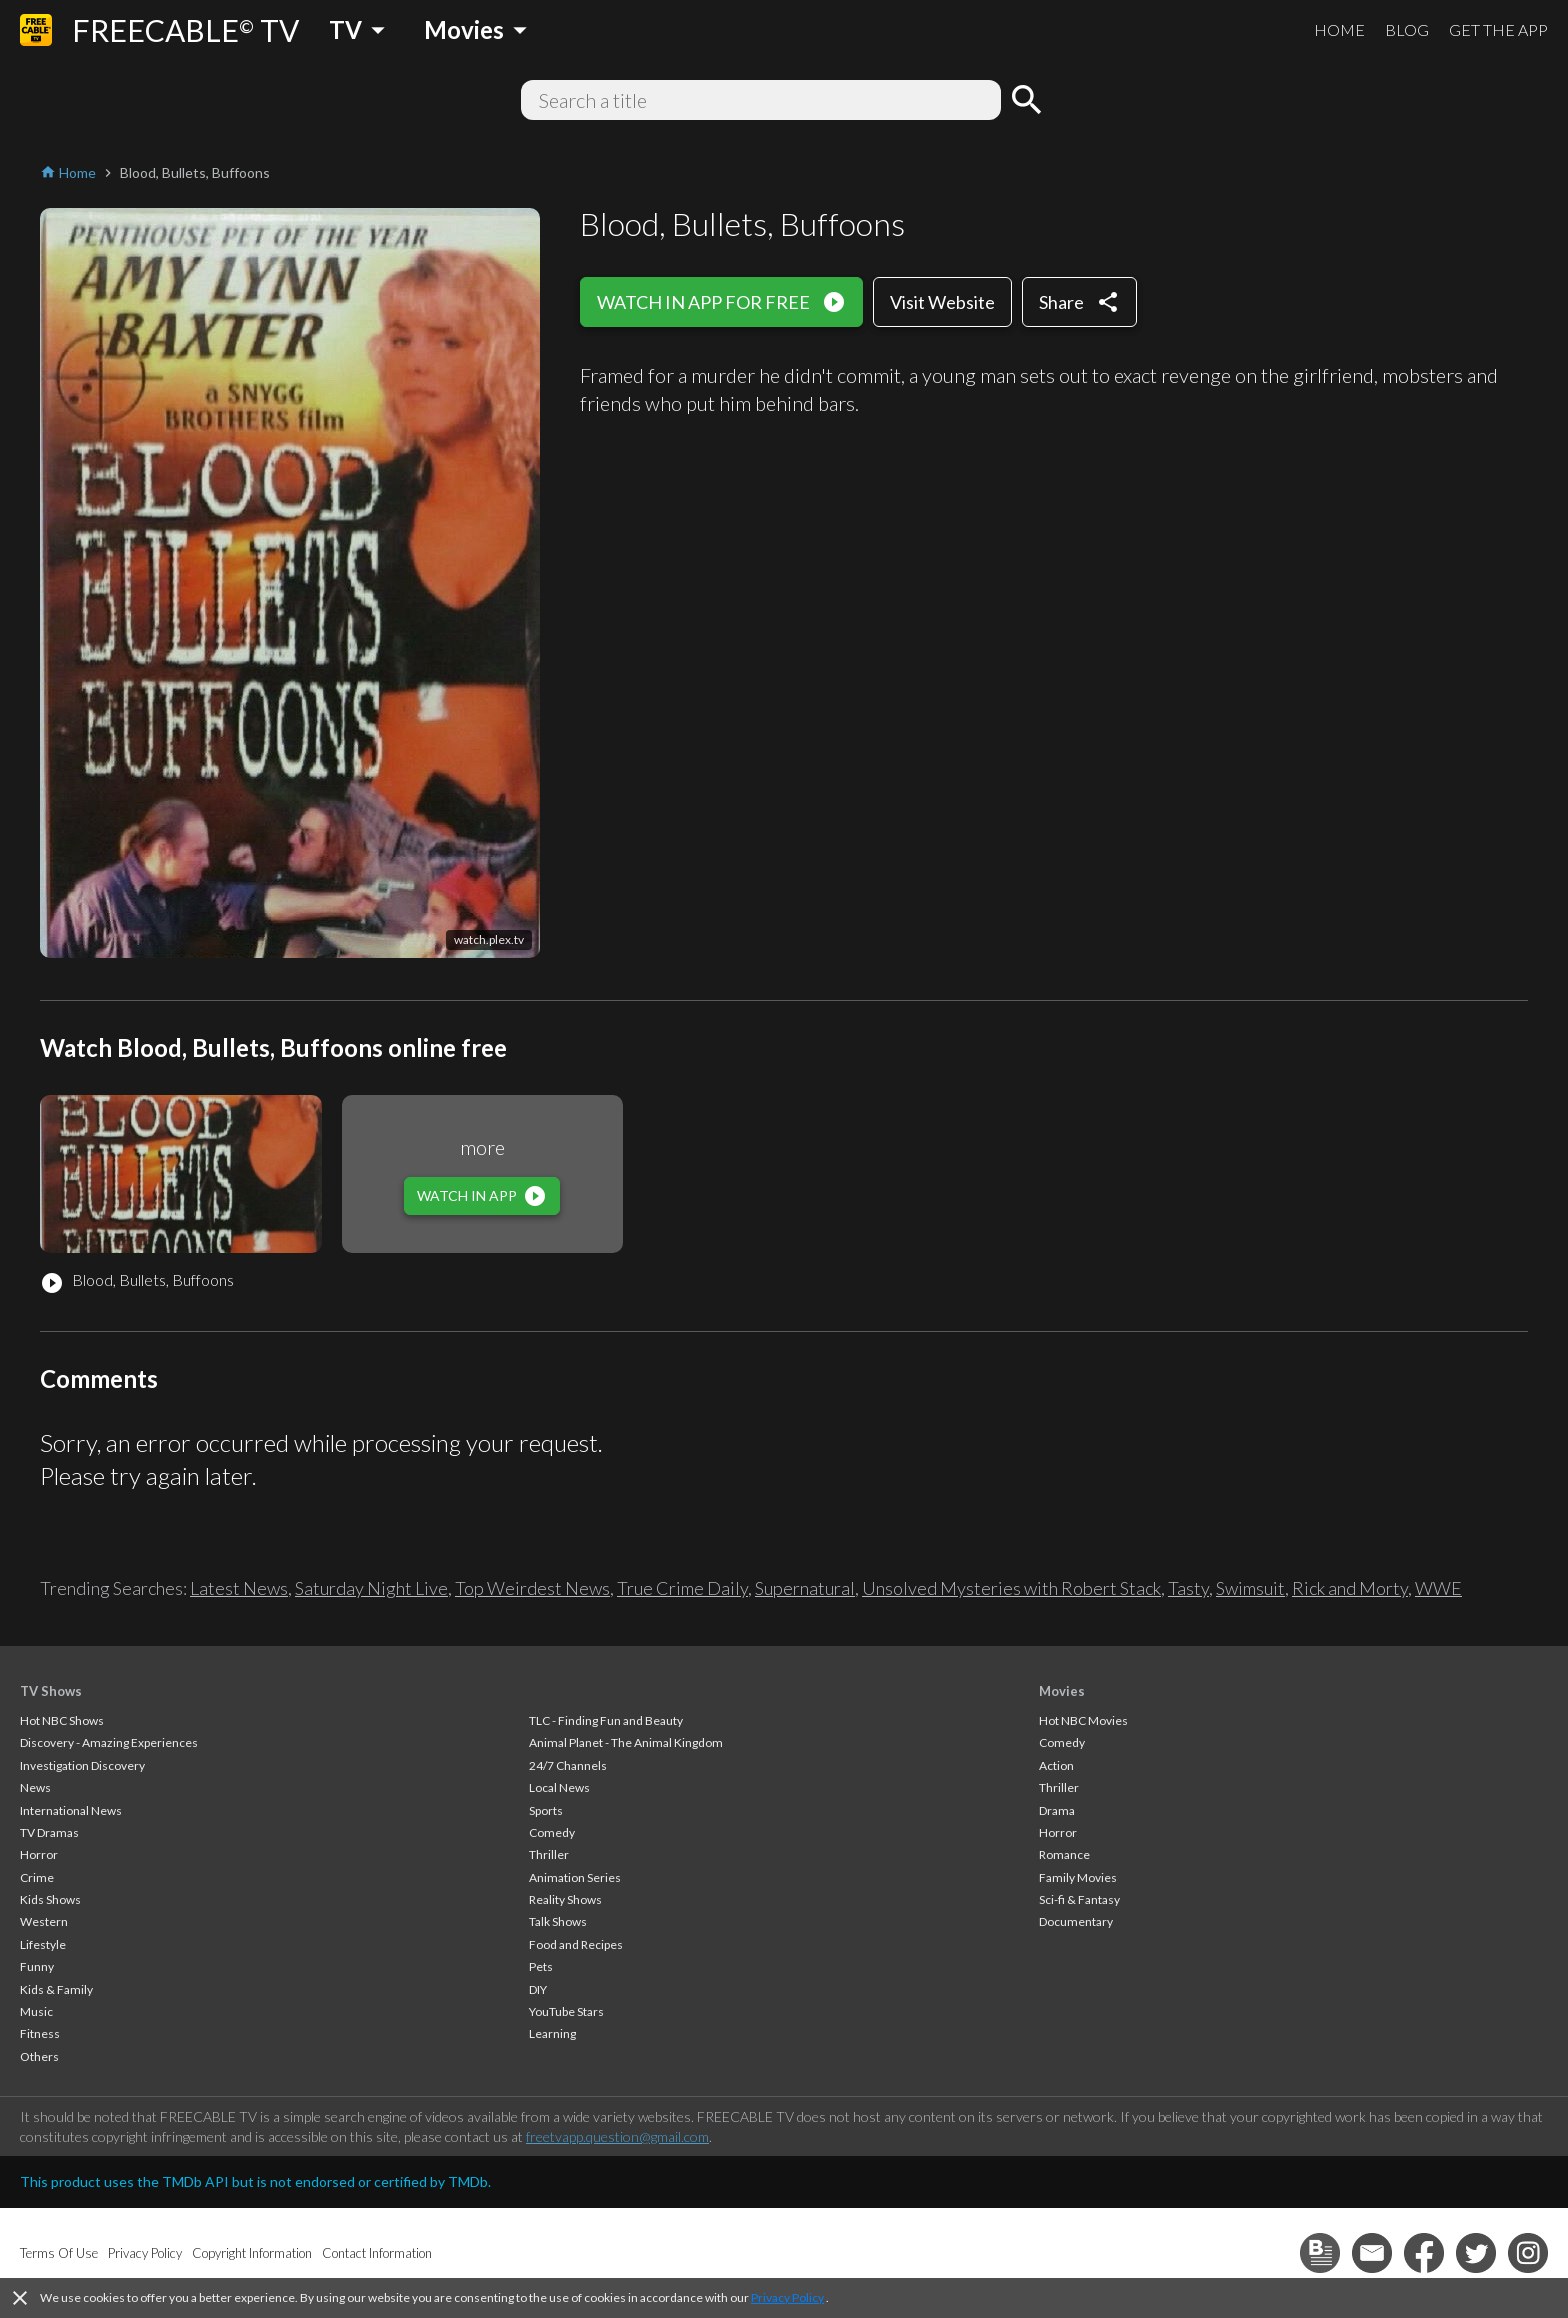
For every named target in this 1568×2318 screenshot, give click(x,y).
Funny (37, 1966)
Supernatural (805, 1588)
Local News (559, 1787)
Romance (1064, 1854)
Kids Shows (50, 1899)
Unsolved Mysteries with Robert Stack (1011, 1588)
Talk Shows (558, 1921)
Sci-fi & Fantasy (1079, 1899)
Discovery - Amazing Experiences (109, 1742)
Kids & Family (56, 1989)
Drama (1057, 1810)
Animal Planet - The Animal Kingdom (626, 1742)
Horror (39, 1854)
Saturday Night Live (371, 1588)
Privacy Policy (787, 2297)
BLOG (1407, 29)
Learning (552, 2033)
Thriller (549, 1854)
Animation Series (575, 1877)
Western (44, 1921)
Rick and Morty (1350, 1588)
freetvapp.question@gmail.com (617, 2136)
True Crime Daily (682, 1588)
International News (71, 1810)
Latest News (239, 1588)
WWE (1438, 1588)
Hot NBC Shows (62, 1720)
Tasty (1188, 1588)
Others (39, 2056)
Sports (546, 1810)
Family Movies (1078, 1877)
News (35, 1787)
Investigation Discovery (82, 1765)
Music (36, 2011)
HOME (1339, 29)
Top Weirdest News (532, 1588)
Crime (37, 1877)
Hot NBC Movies (1083, 1720)
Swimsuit (1250, 1588)
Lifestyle (43, 1944)
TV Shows (51, 1691)
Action (1056, 1765)
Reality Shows (565, 1899)
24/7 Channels (568, 1765)
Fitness (40, 2033)
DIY (538, 1989)
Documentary (1076, 1921)
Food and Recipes (576, 1944)
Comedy (552, 1832)
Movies (1062, 1691)
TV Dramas (49, 1832)
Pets (541, 1966)
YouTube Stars (566, 2011)
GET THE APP (1498, 29)
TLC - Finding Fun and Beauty (606, 1720)
